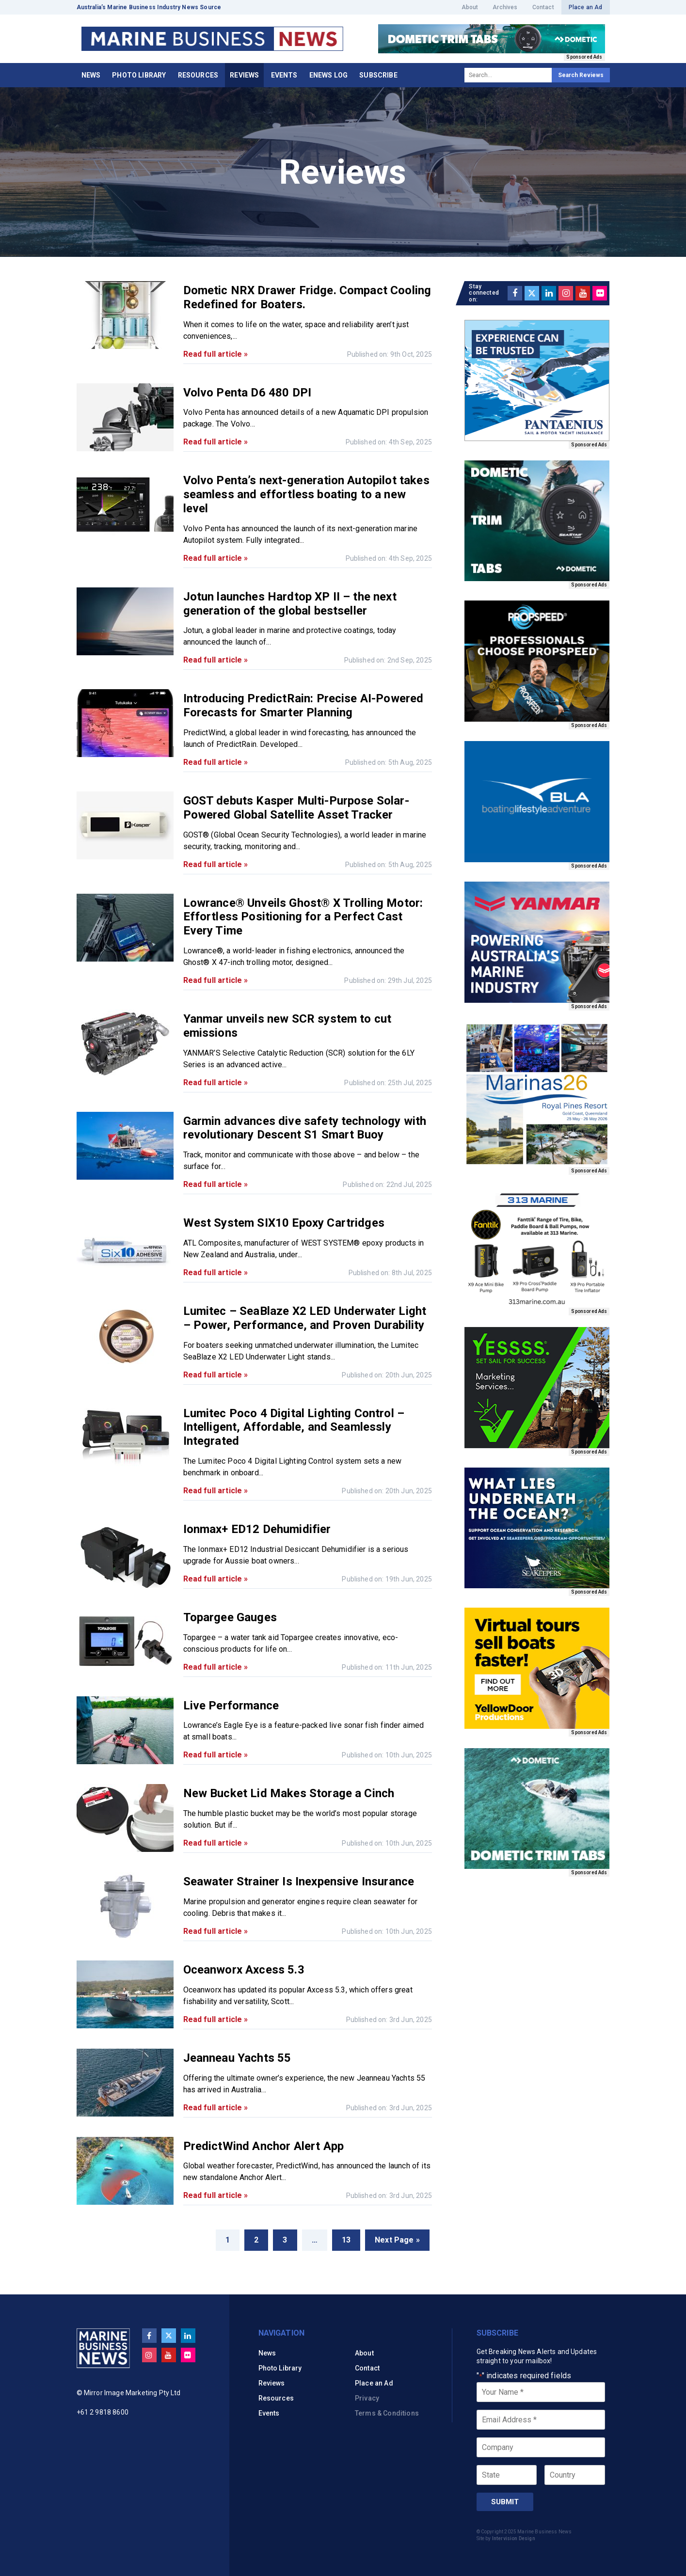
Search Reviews (581, 75)
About (470, 7)
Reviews (244, 75)
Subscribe (378, 75)
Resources (198, 75)
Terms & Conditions (387, 2413)
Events (284, 75)
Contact (543, 7)
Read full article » (215, 354)
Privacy (367, 2398)
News (91, 75)
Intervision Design (513, 2538)
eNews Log (328, 75)
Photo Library (139, 75)
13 (346, 2239)
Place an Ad (586, 7)
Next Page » (397, 2239)
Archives (505, 7)
